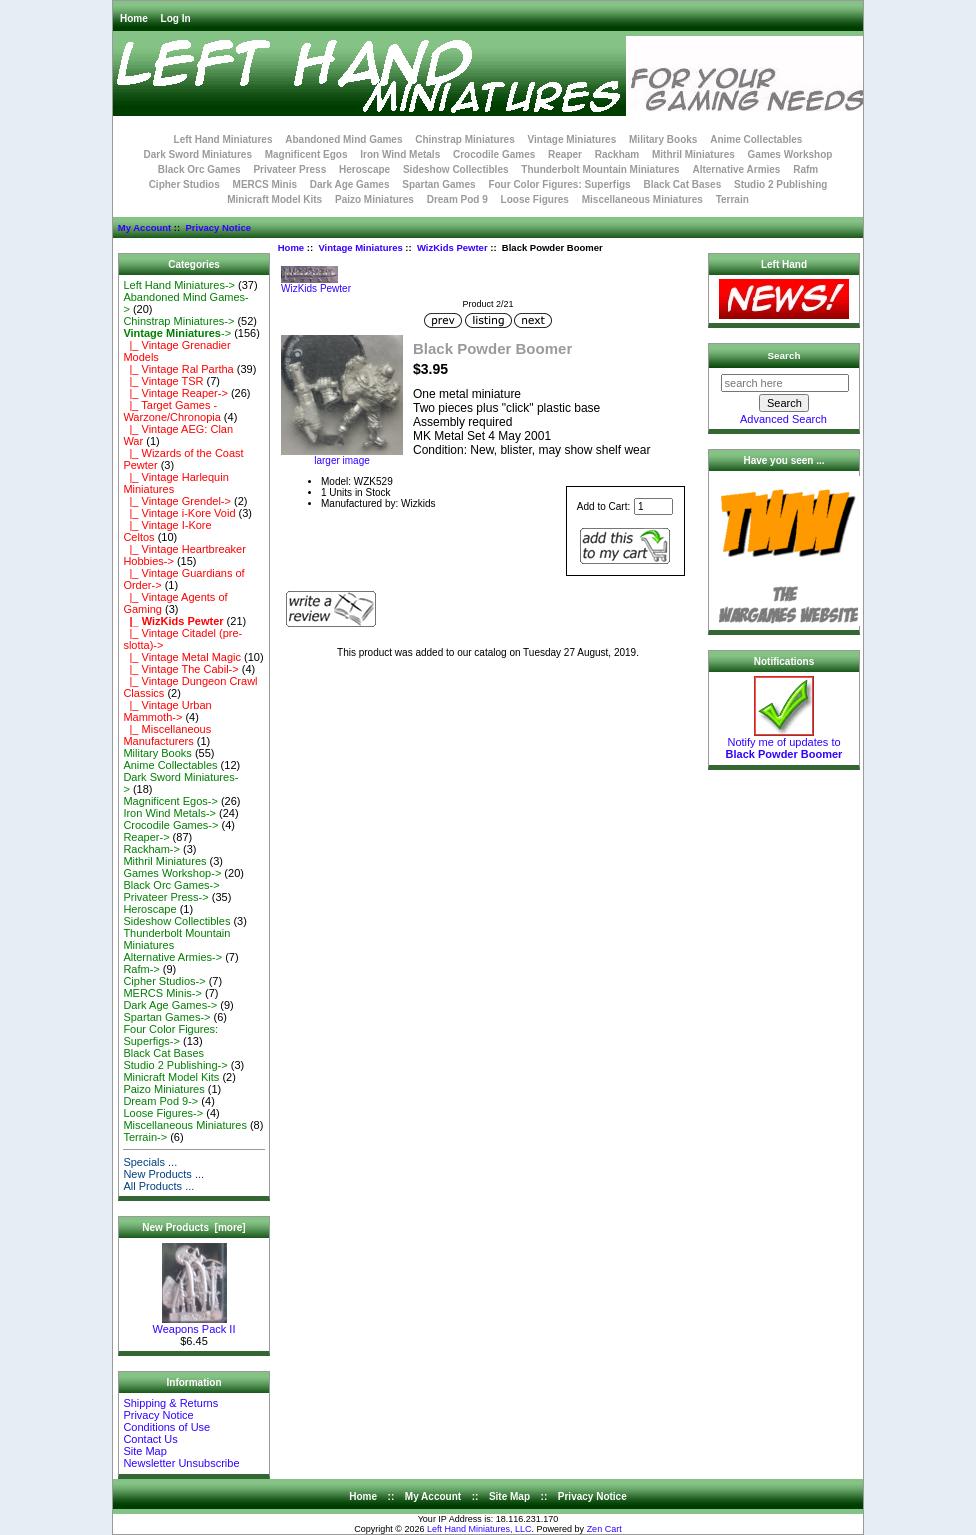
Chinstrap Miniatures (464, 139)
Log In (176, 18)
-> (177, 333)
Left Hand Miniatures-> (179, 285)
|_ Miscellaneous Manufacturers (167, 735)
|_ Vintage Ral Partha (178, 369)
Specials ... (150, 1162)
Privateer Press (289, 169)
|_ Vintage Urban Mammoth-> (167, 711)
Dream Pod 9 (457, 199)
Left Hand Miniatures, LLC (479, 1529)
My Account (144, 227)
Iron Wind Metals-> (169, 813)
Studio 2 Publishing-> (175, 1065)
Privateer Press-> (165, 897)
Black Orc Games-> (171, 885)
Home (134, 18)
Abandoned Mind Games (343, 139)
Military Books (663, 139)
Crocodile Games (494, 154)
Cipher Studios (184, 184)
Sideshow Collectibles (456, 169)
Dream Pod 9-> (160, 1101)
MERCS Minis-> (162, 993)
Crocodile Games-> (170, 825)
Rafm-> (141, 969)
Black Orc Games (199, 169)
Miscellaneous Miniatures (642, 199)
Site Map (144, 1451)
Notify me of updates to (784, 743)
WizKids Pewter (452, 247)
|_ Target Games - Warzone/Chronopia (171, 411)
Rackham (617, 154)
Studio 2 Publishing (780, 184)
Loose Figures (535, 199)
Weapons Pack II (194, 1324)
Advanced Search (783, 419)
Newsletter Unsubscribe (181, 1463)
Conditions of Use (166, 1427)
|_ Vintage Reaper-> (175, 393)
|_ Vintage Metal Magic (182, 657)
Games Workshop (790, 154)
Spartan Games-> (166, 1017)
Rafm (805, 169)
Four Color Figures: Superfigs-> (170, 1035)
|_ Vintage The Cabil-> (180, 669)
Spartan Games (438, 184)
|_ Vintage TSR (163, 381)
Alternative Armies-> (172, 957)
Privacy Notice (217, 227)
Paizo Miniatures (374, 199)
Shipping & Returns (170, 1403)
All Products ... (158, 1186)
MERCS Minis (265, 184)
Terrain (732, 199)
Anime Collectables (756, 139)
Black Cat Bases (682, 184)
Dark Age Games (350, 184)
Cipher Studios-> (164, 981)
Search (784, 355)
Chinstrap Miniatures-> (178, 321)
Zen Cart (604, 1529)
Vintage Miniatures (360, 247)
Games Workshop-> (172, 873)
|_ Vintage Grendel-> (177, 501)
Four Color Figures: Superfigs (559, 184)
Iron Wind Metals (400, 154)
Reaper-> (146, 837)
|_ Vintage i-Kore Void (179, 513)
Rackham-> (151, 849)
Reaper (565, 154)
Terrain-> (145, 1137)
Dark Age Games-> (170, 1005)
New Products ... (163, 1174)
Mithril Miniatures (693, 154)
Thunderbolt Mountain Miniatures (600, 169)
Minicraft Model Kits (274, 199)
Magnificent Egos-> (170, 801)
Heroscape (364, 169)
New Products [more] (193, 1227)
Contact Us (150, 1439)
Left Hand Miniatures (223, 139)
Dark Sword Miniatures (198, 154)
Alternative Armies (736, 169)
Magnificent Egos (306, 154)
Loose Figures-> (163, 1113)
